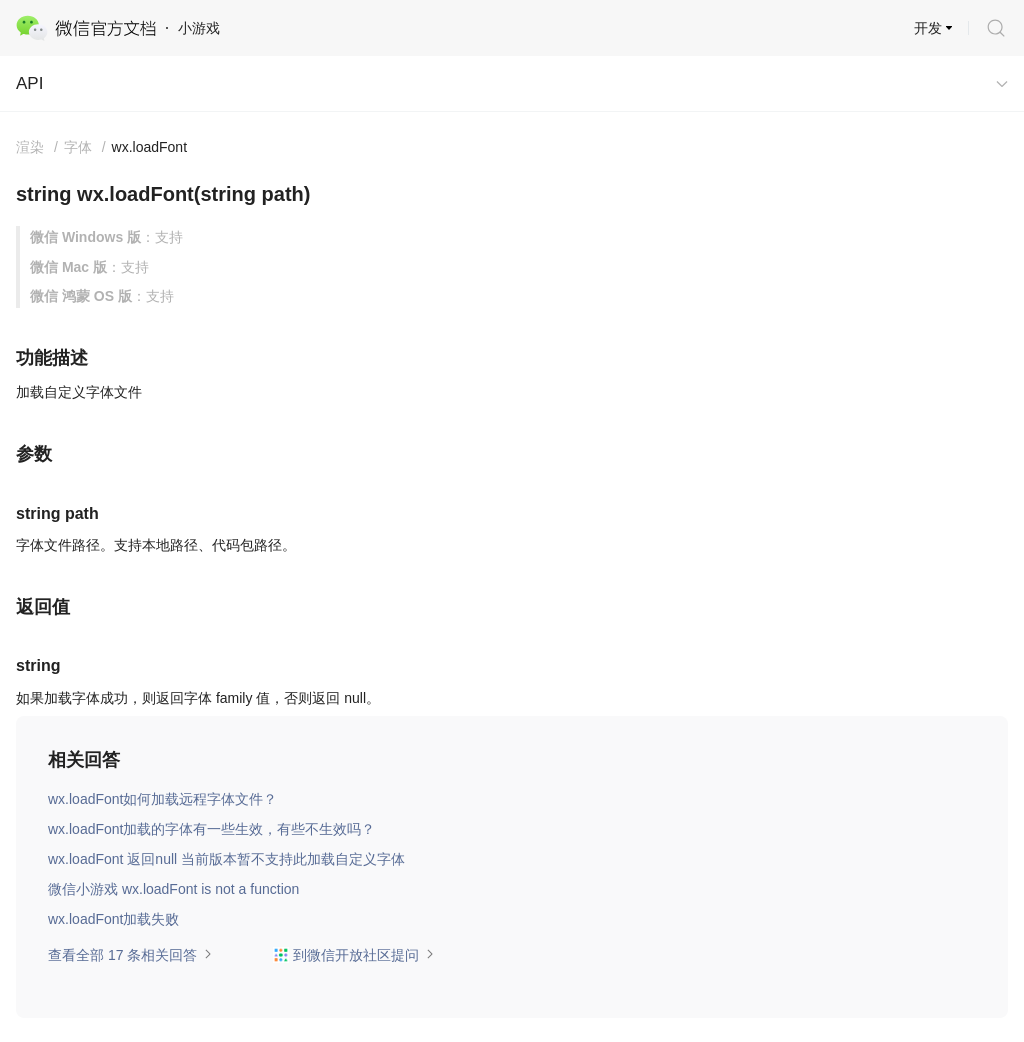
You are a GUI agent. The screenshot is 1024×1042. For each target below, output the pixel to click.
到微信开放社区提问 (354, 955)
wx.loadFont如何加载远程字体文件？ (162, 799)
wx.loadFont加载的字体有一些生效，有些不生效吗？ (211, 829)
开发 (928, 28)
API (29, 83)
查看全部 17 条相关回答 (130, 955)
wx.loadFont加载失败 (113, 919)
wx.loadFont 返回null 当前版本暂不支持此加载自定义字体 (226, 859)
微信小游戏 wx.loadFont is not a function (173, 889)
